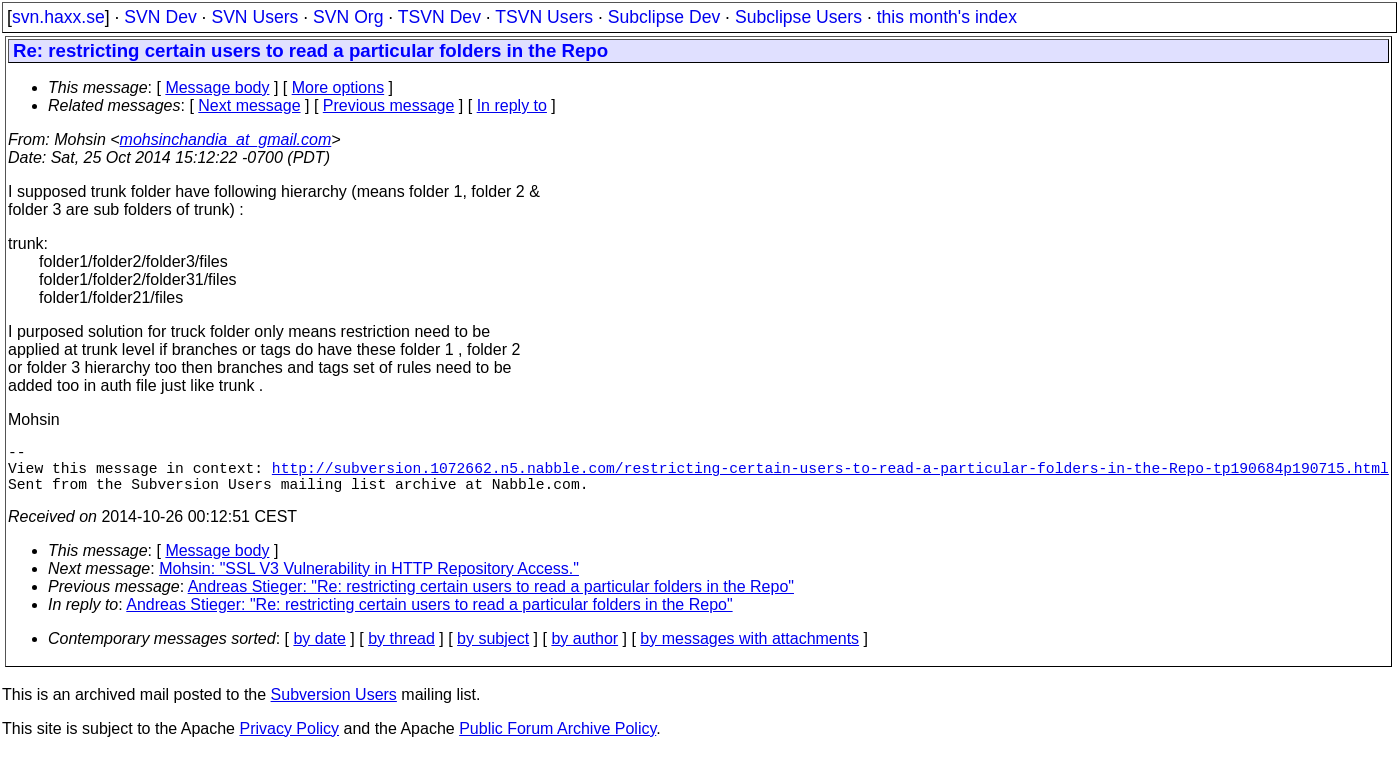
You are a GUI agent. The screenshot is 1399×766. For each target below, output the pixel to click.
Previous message (389, 105)
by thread (401, 650)
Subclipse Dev (664, 17)
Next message (249, 105)
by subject (493, 650)
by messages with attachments (749, 650)
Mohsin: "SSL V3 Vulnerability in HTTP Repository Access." (369, 580)
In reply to (512, 105)
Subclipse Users (798, 17)
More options (338, 87)
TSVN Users (544, 17)
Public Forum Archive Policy (557, 740)
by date (319, 650)
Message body (217, 87)
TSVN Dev (439, 17)
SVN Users (254, 17)
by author (584, 650)
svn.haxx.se (58, 17)
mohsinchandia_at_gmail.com (226, 139)
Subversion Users (334, 706)
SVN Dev (160, 17)
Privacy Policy (289, 740)
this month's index (947, 17)
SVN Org (348, 17)
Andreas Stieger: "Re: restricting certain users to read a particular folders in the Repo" (491, 598)
